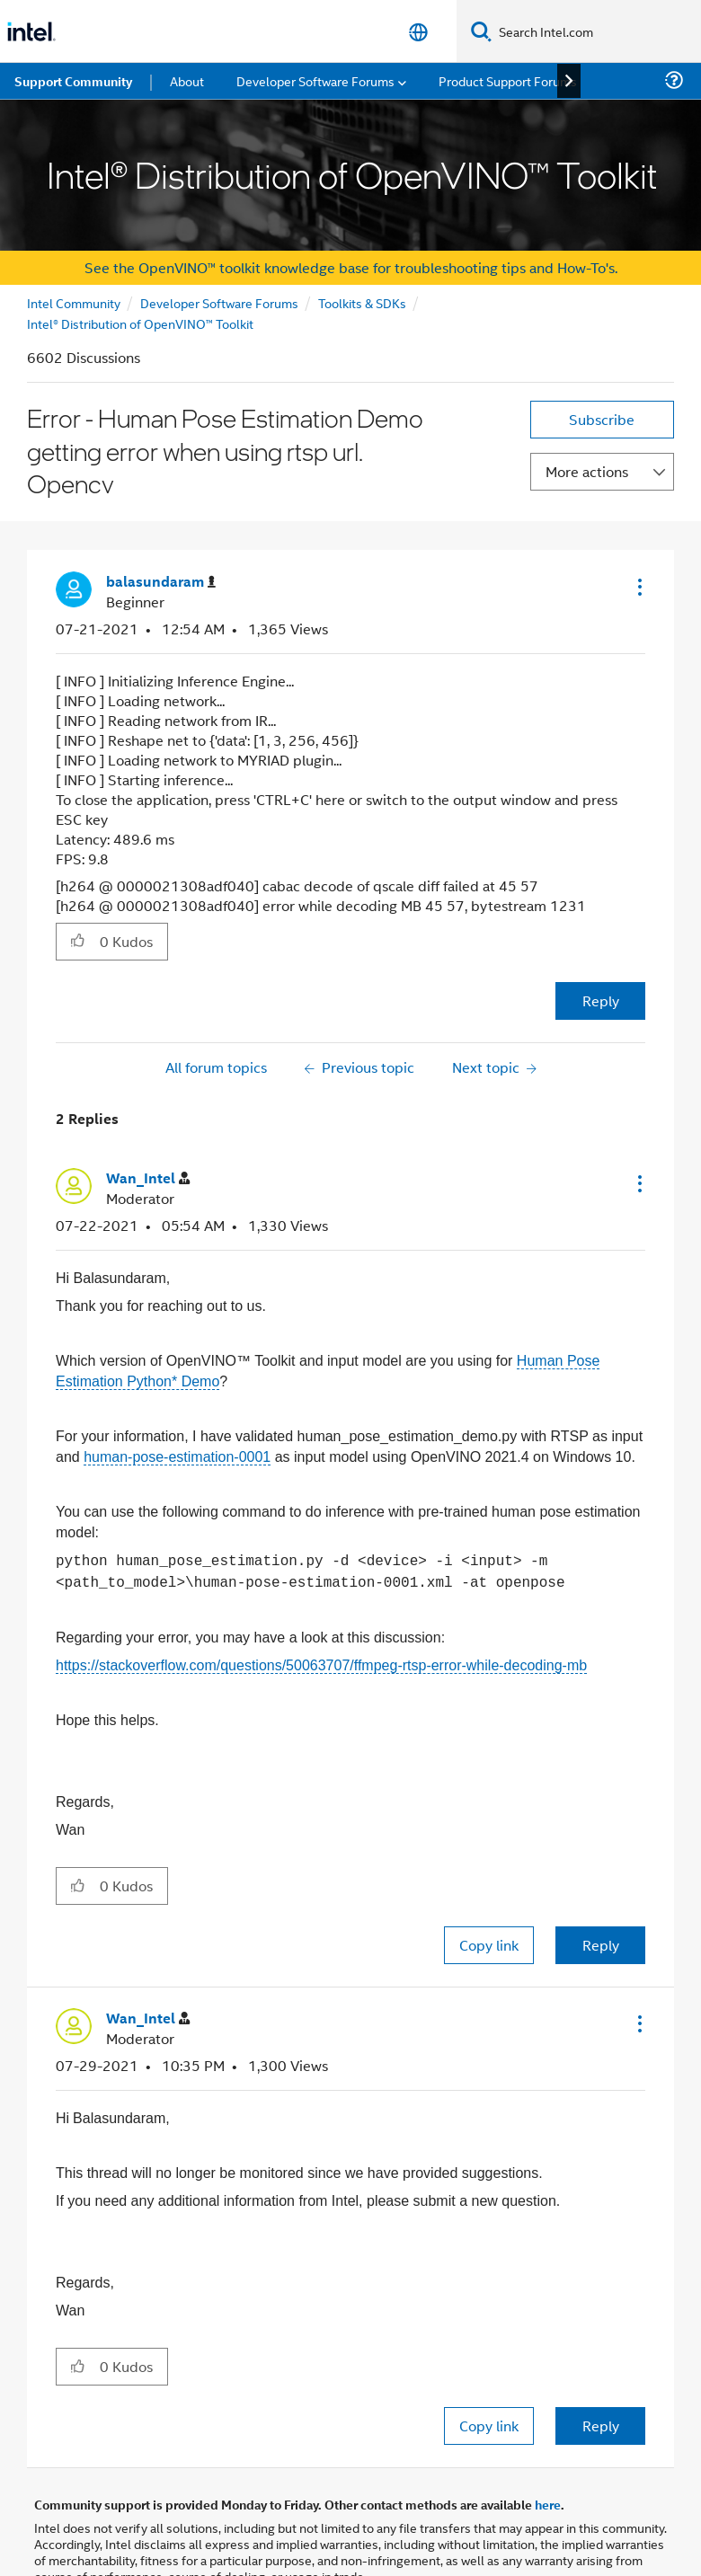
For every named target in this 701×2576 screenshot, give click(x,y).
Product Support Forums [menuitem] (508, 80)
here (548, 2504)
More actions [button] (587, 471)
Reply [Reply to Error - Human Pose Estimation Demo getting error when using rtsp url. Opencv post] (600, 1000)
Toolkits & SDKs (362, 302)
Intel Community (73, 302)
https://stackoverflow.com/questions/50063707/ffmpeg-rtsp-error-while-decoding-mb (321, 1665)
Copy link (489, 1944)
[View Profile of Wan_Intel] (148, 1178)
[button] (638, 586)
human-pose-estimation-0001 (177, 1457)
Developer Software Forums (219, 302)
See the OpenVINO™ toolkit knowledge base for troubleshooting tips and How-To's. (350, 267)
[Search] (481, 31)
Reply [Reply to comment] (600, 1944)
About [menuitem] (187, 80)
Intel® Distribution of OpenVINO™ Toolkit (140, 323)
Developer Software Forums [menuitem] (315, 80)
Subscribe (601, 419)
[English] (418, 32)
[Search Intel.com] (596, 31)
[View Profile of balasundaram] (161, 581)
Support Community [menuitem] (73, 81)
